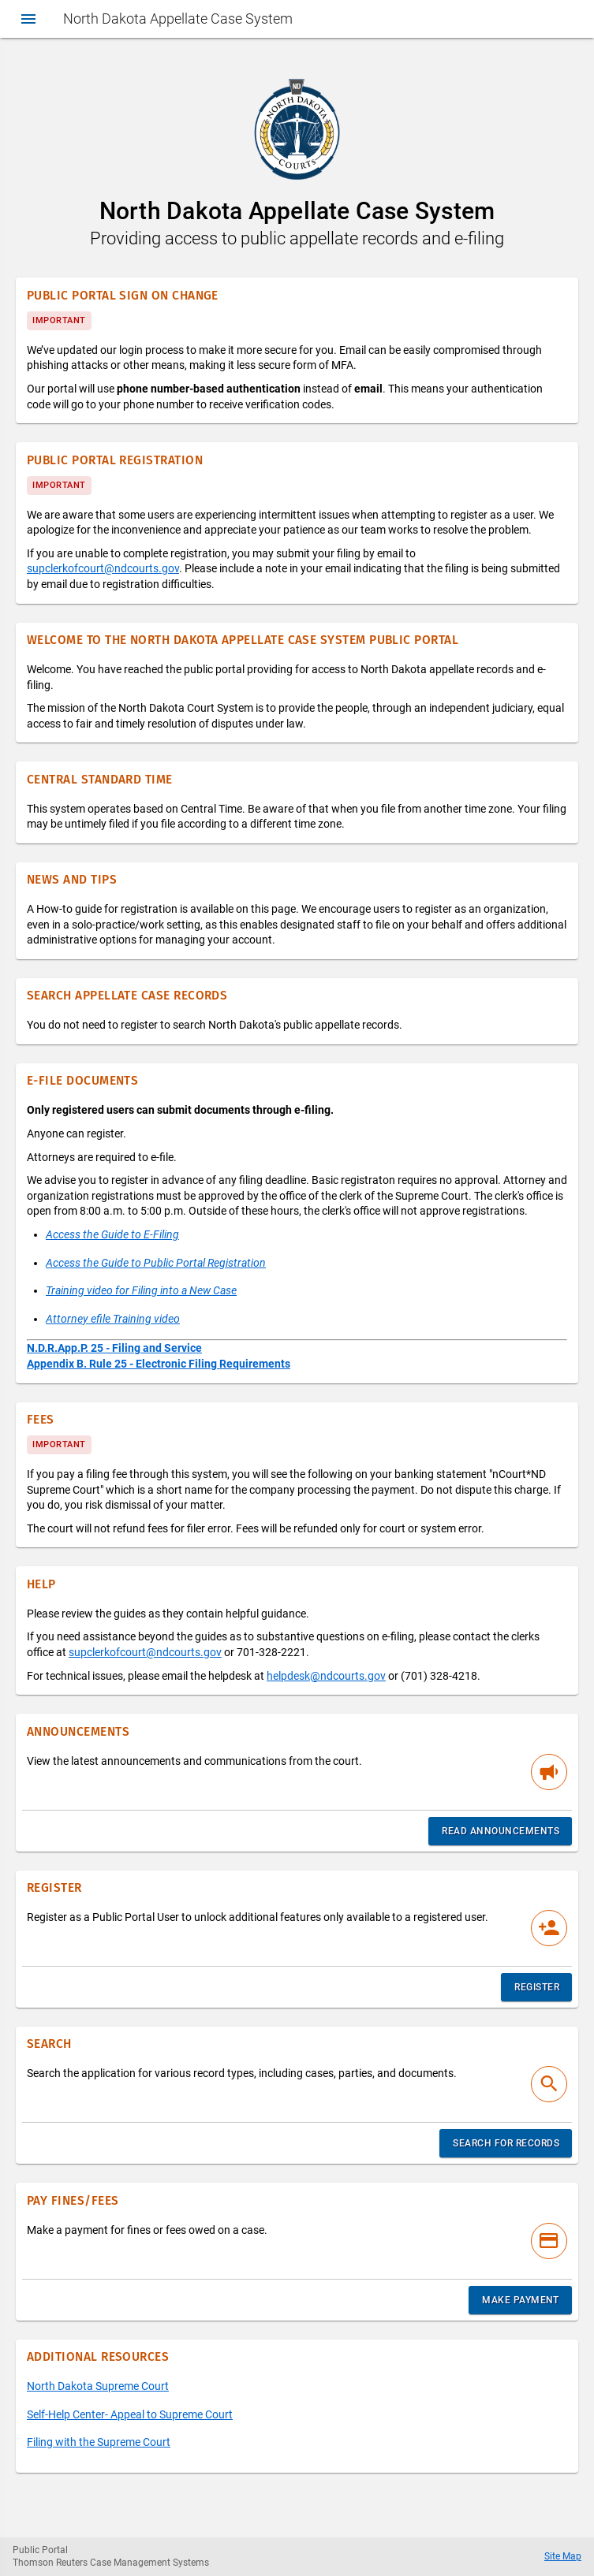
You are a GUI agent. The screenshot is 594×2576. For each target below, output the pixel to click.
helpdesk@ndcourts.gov (326, 1676)
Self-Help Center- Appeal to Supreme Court (130, 2414)
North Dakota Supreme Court (98, 2386)
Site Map (562, 2556)
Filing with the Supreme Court (98, 2442)
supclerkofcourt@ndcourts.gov (103, 568)
